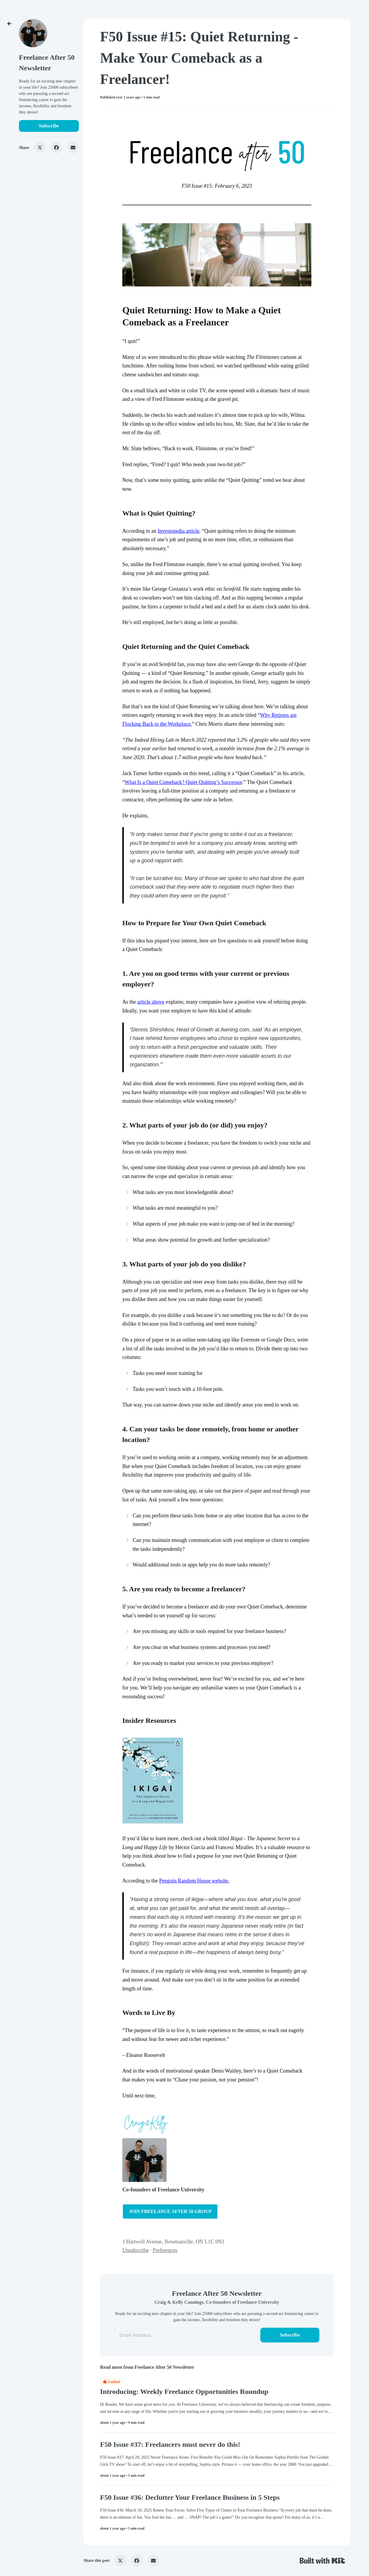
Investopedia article (178, 531)
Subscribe (49, 125)
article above (151, 1002)
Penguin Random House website (193, 1881)
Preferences (165, 2250)
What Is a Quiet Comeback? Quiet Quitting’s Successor (183, 782)
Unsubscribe (135, 2250)
